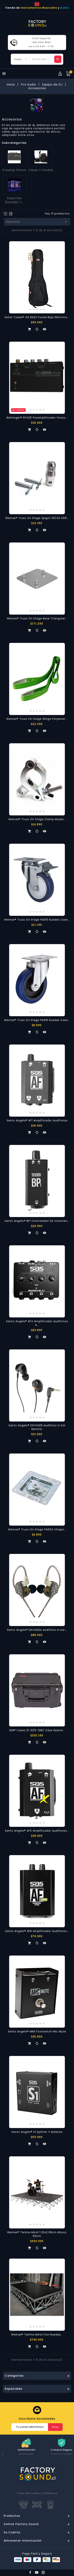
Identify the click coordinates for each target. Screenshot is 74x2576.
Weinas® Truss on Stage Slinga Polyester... (37, 719)
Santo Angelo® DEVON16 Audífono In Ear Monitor (37, 1427)
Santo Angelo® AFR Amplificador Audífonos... (37, 1931)
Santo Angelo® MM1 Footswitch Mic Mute (37, 2031)
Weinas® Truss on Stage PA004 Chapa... (37, 1529)
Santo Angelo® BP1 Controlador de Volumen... (37, 1221)
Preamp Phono (14, 170)
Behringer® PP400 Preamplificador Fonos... (37, 417)
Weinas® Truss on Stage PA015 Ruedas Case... (37, 919)
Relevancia (37, 222)
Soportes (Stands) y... (14, 200)
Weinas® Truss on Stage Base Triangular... (37, 618)
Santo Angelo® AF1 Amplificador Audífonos (37, 1120)
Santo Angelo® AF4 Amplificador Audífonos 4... (37, 1323)
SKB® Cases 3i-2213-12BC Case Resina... (37, 1730)
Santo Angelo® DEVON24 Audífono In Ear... (37, 1630)
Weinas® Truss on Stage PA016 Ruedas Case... (37, 1020)
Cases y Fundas (40, 170)
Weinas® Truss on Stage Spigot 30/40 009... (37, 518)
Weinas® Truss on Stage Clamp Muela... (37, 819)
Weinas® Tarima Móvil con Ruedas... (37, 2334)
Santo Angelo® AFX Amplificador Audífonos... (37, 1831)
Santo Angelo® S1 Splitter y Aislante (37, 2132)
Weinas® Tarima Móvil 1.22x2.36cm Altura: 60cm (37, 2234)
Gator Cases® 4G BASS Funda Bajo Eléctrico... (37, 317)
